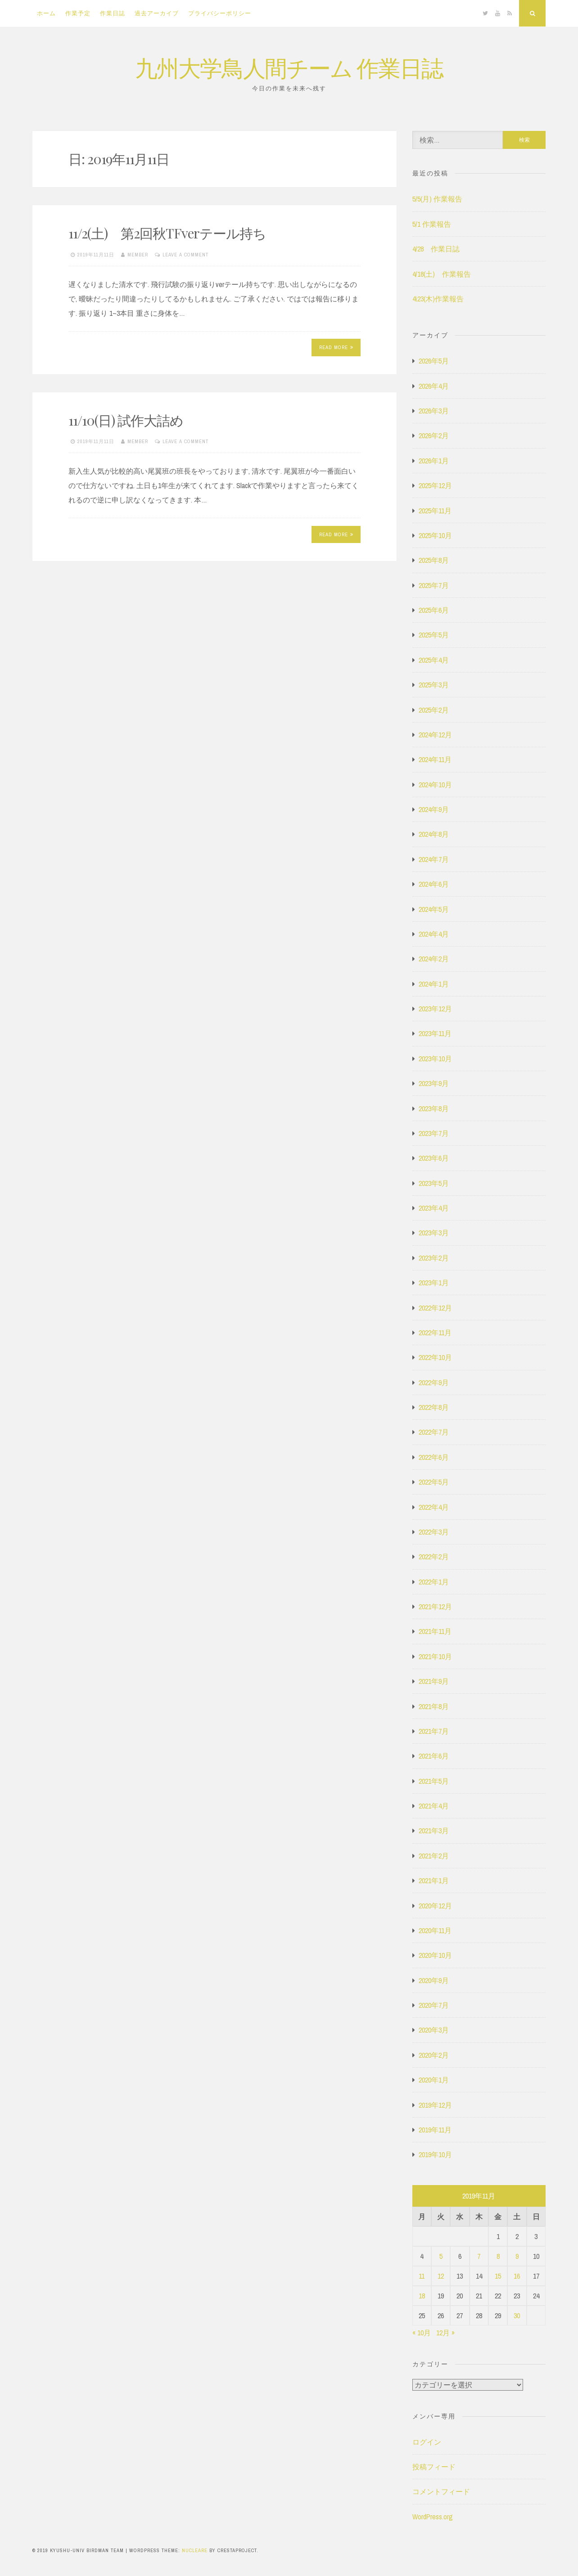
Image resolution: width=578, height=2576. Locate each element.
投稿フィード (434, 2467)
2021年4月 (434, 1806)
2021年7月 (434, 1731)
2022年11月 (435, 1332)
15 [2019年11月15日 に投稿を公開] (498, 2276)
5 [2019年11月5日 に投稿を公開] (441, 2256)
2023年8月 (434, 1108)
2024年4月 (434, 934)
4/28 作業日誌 (436, 249)
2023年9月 (434, 1083)
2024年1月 (434, 984)
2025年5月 (434, 635)
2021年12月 (435, 1606)
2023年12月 (435, 1009)
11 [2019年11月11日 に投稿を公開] (421, 2276)
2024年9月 (434, 809)
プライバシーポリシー (219, 13)
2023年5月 (434, 1183)
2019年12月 (435, 2105)
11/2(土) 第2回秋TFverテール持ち (167, 233)
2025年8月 (434, 560)
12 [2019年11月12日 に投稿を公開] (441, 2276)
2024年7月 (434, 859)
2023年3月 (434, 1233)
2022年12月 (435, 1308)
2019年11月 (435, 2130)
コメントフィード (441, 2491)
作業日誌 (112, 13)
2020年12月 (435, 1906)
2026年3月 (434, 411)
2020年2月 (434, 2055)
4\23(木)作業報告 (438, 299)
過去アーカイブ (157, 13)
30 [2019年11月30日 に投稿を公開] (517, 2315)
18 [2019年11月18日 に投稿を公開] (422, 2296)
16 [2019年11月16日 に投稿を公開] (517, 2276)
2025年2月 (434, 710)
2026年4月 (434, 386)
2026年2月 (434, 435)
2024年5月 (434, 909)
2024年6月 (434, 884)
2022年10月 (435, 1357)
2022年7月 (434, 1432)
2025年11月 (435, 511)
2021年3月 (434, 1831)
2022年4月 (434, 1507)
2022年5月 (434, 1482)
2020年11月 (435, 1930)
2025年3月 (434, 685)
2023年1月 (434, 1283)
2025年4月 (434, 660)
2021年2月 (434, 1856)
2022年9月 (434, 1382)
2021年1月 (434, 1880)
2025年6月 (434, 610)
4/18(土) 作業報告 (441, 274)
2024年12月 (435, 735)
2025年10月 (435, 535)
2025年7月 (434, 585)
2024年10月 (435, 785)
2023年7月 (434, 1133)
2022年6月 (434, 1457)
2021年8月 (434, 1706)
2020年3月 (434, 2030)
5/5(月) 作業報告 (437, 199)
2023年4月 (434, 1208)
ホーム (46, 13)
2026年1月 (434, 461)
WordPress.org (432, 2517)
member (137, 254)
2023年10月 (435, 1059)
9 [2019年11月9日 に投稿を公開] (517, 2256)
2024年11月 (435, 759)
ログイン (426, 2442)
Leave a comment (185, 254)
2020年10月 (435, 1955)
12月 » (445, 2333)
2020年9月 (434, 1980)
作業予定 (77, 13)
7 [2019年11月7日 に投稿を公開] (478, 2256)
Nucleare (195, 2550)
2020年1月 (434, 2080)
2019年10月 (435, 2154)
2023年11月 (435, 1033)
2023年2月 (434, 1258)
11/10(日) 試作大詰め (125, 420)
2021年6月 (434, 1756)
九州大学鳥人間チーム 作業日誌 (289, 67)
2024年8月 (434, 834)
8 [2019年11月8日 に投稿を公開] (498, 2256)
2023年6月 (434, 1158)
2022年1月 (434, 1582)
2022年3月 (434, 1532)
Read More (336, 347)
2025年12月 (435, 485)
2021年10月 (435, 1656)
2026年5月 (434, 361)
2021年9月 (434, 1681)
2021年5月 (434, 1781)
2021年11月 (435, 1631)
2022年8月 (434, 1407)
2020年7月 (434, 2005)
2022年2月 (434, 1557)
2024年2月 (434, 959)
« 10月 (421, 2333)
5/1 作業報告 (431, 224)
